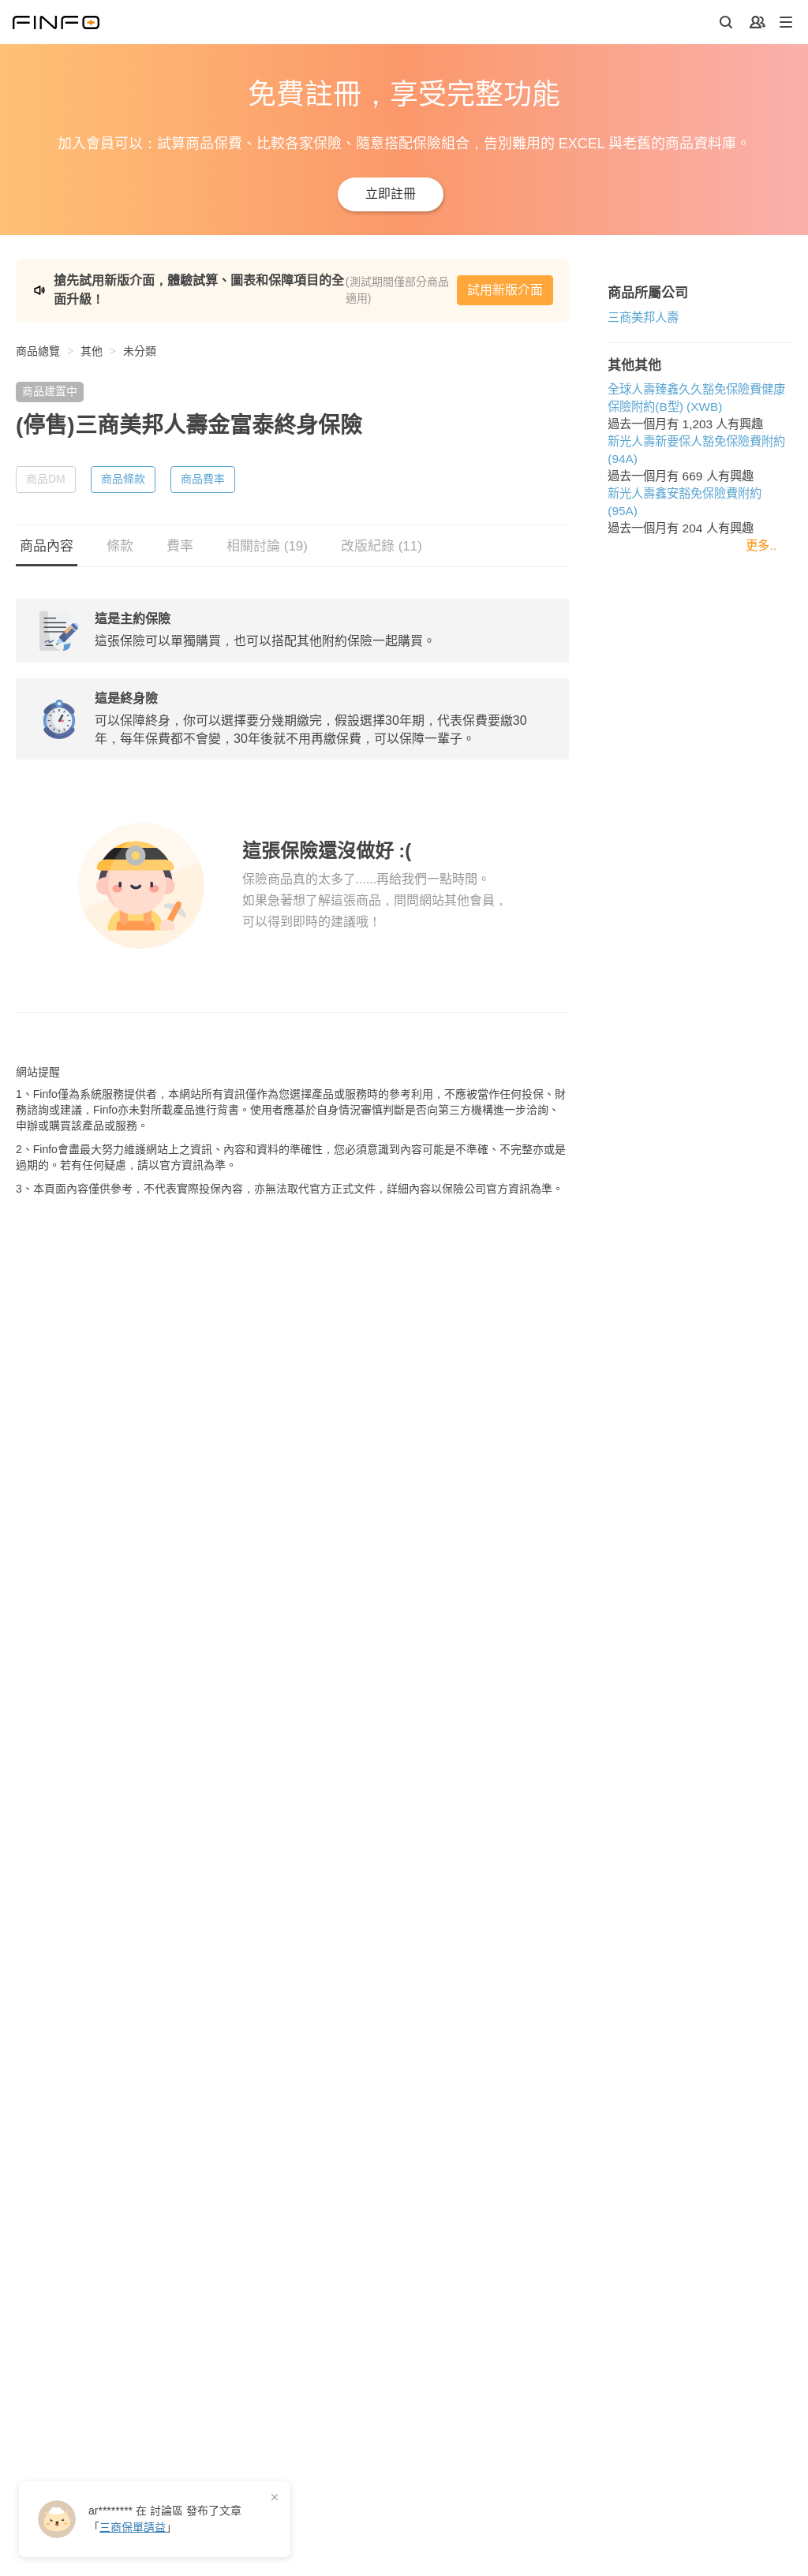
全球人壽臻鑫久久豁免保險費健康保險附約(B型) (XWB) (162, 1477)
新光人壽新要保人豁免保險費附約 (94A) (121, 1512)
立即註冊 (390, 193)
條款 (120, 538)
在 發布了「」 (164, 2518)
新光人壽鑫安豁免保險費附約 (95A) (109, 1547)
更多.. (761, 1582)
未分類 (139, 343)
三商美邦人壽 (51, 1405)
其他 (91, 343)
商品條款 (123, 471)
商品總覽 (38, 343)
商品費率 (203, 471)
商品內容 (46, 538)
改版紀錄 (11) (381, 538)
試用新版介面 (690, 286)
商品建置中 (49, 383)
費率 (179, 538)
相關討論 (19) (267, 538)
